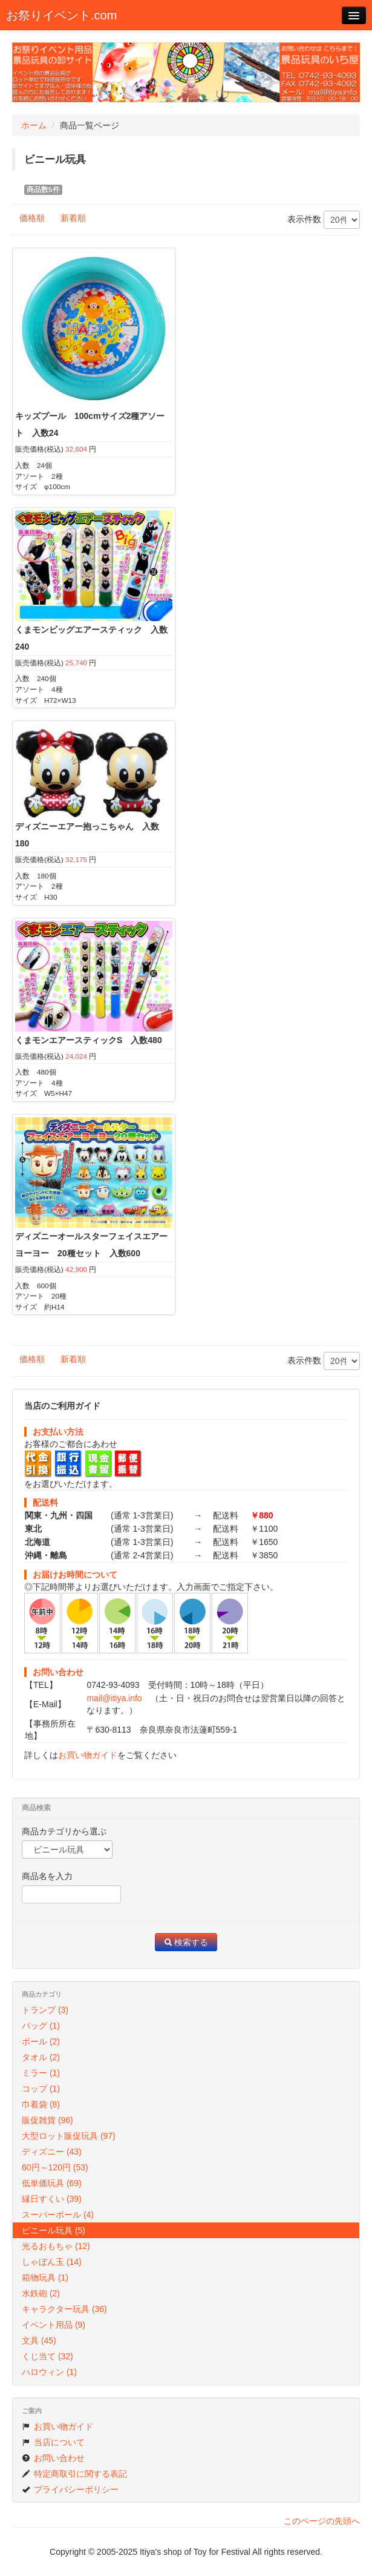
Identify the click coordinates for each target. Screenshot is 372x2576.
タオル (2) (41, 2057)
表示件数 (323, 220)
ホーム (34, 125)
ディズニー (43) (52, 2151)
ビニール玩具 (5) (53, 2230)
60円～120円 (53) (55, 2167)
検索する (186, 1942)
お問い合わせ (53, 2458)
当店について (53, 2442)
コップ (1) (41, 2088)
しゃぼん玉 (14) (52, 2262)
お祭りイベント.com (61, 15)
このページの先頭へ (322, 2521)
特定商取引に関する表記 (74, 2474)
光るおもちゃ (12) (56, 2246)
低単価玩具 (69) (52, 2183)
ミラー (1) (41, 2073)
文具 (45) (39, 2340)
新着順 (73, 218)
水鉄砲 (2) (41, 2293)
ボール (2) (41, 2041)
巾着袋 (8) (41, 2104)
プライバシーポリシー (70, 2489)
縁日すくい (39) (52, 2199)
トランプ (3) (45, 2010)
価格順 (32, 218)
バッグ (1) (41, 2026)
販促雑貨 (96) (47, 2120)
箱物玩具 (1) (45, 2277)
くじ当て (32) (47, 2356)
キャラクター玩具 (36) (64, 2309)
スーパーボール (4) (58, 2214)
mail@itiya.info (114, 1698)
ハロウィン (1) (49, 2372)
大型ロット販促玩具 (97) (69, 2136)
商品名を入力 (47, 1876)
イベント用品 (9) (53, 2325)
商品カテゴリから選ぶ (64, 1831)
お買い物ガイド (87, 1755)
